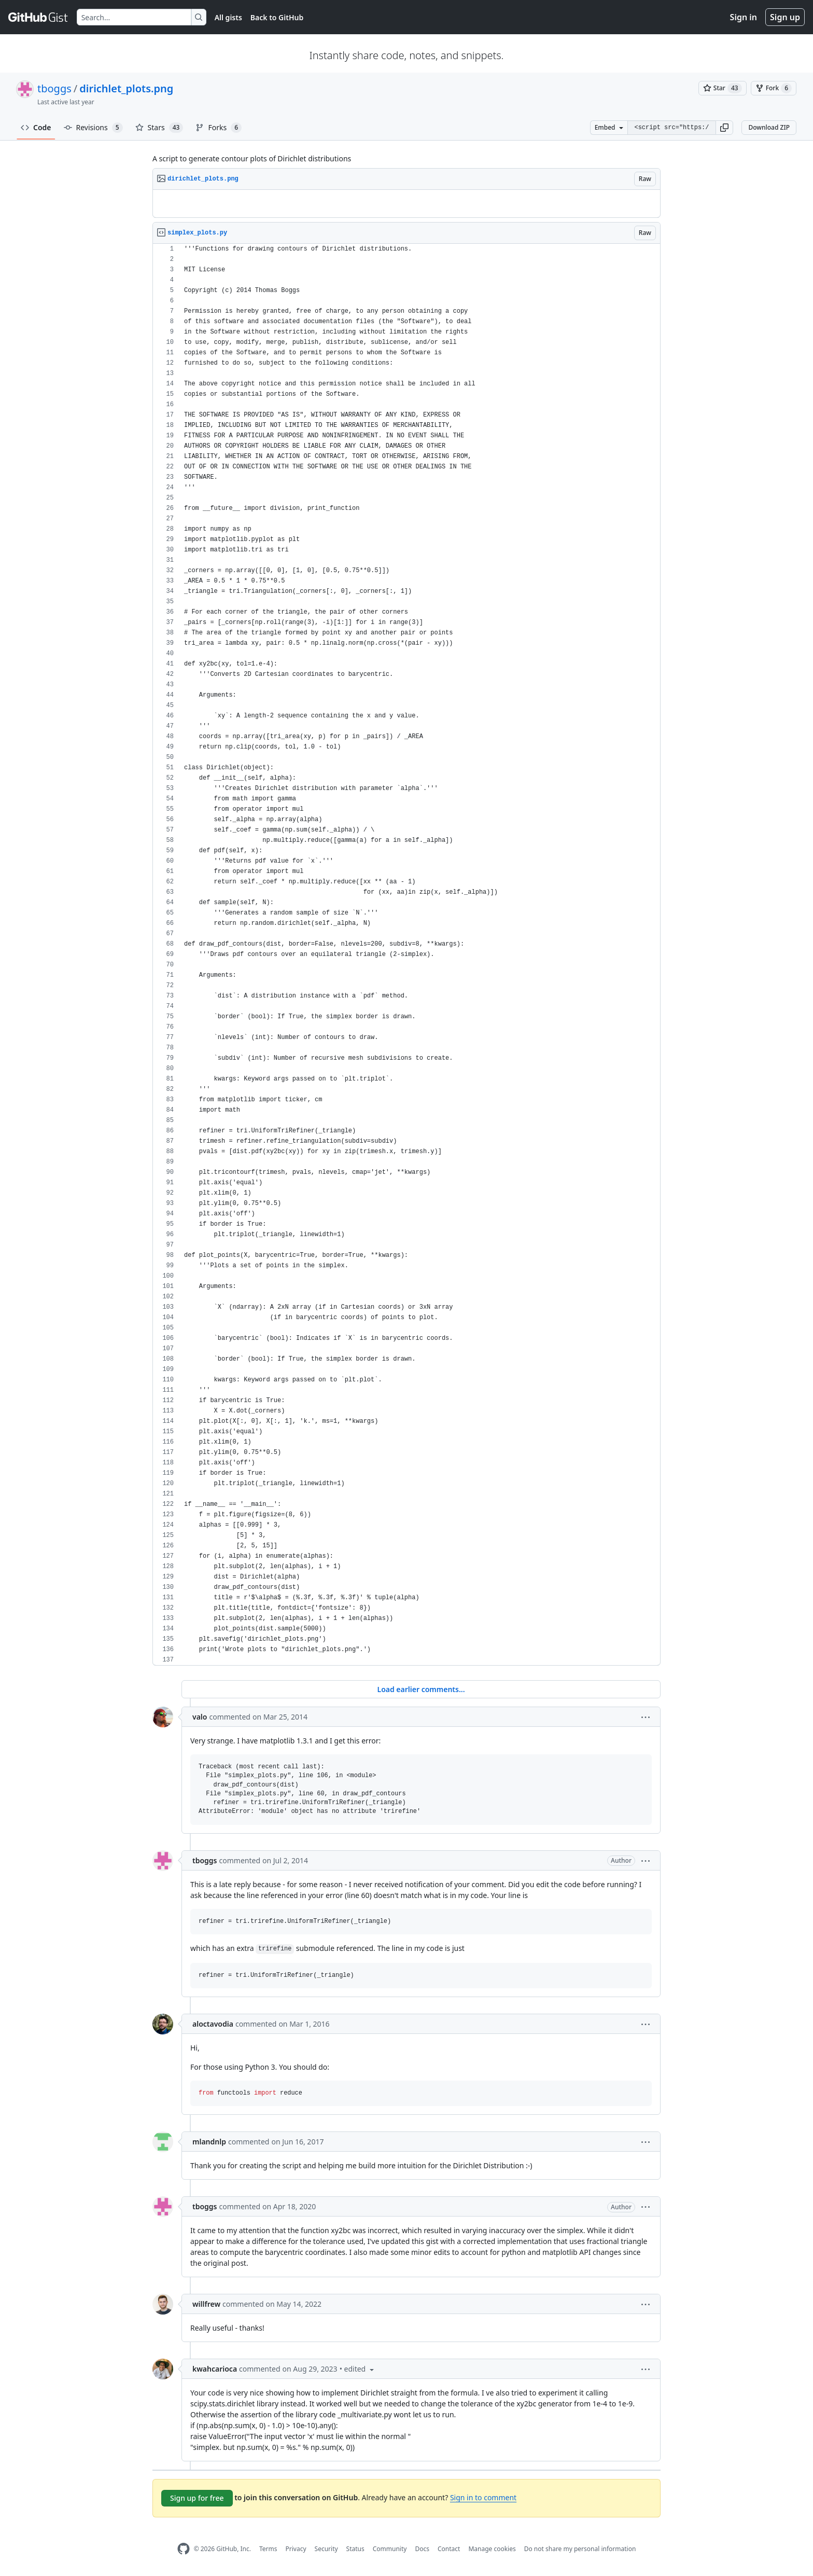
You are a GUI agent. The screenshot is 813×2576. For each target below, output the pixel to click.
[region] (406, 204)
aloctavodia (212, 2024)
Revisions (93, 127)
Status (355, 2548)
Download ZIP (769, 127)
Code (36, 127)
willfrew (206, 2304)
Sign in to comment (483, 2497)
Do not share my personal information (580, 2548)
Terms (268, 2548)
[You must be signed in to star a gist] (722, 88)
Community (390, 2548)
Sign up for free (197, 2498)
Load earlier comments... (421, 1689)
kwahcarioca (214, 2369)
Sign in (743, 17)
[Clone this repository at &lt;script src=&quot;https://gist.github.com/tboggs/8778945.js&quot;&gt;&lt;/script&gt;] (671, 127)
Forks (218, 127)
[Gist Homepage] (38, 17)
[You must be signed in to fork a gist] (773, 88)
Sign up (785, 17)
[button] (724, 127)
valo (199, 1717)
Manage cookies (491, 2548)
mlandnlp (209, 2141)
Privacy (296, 2548)
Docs (422, 2548)
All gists (228, 17)
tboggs (54, 88)
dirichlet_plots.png (126, 88)
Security (326, 2548)
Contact (449, 2548)
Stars (159, 127)
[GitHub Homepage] (183, 2548)
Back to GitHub (276, 17)
